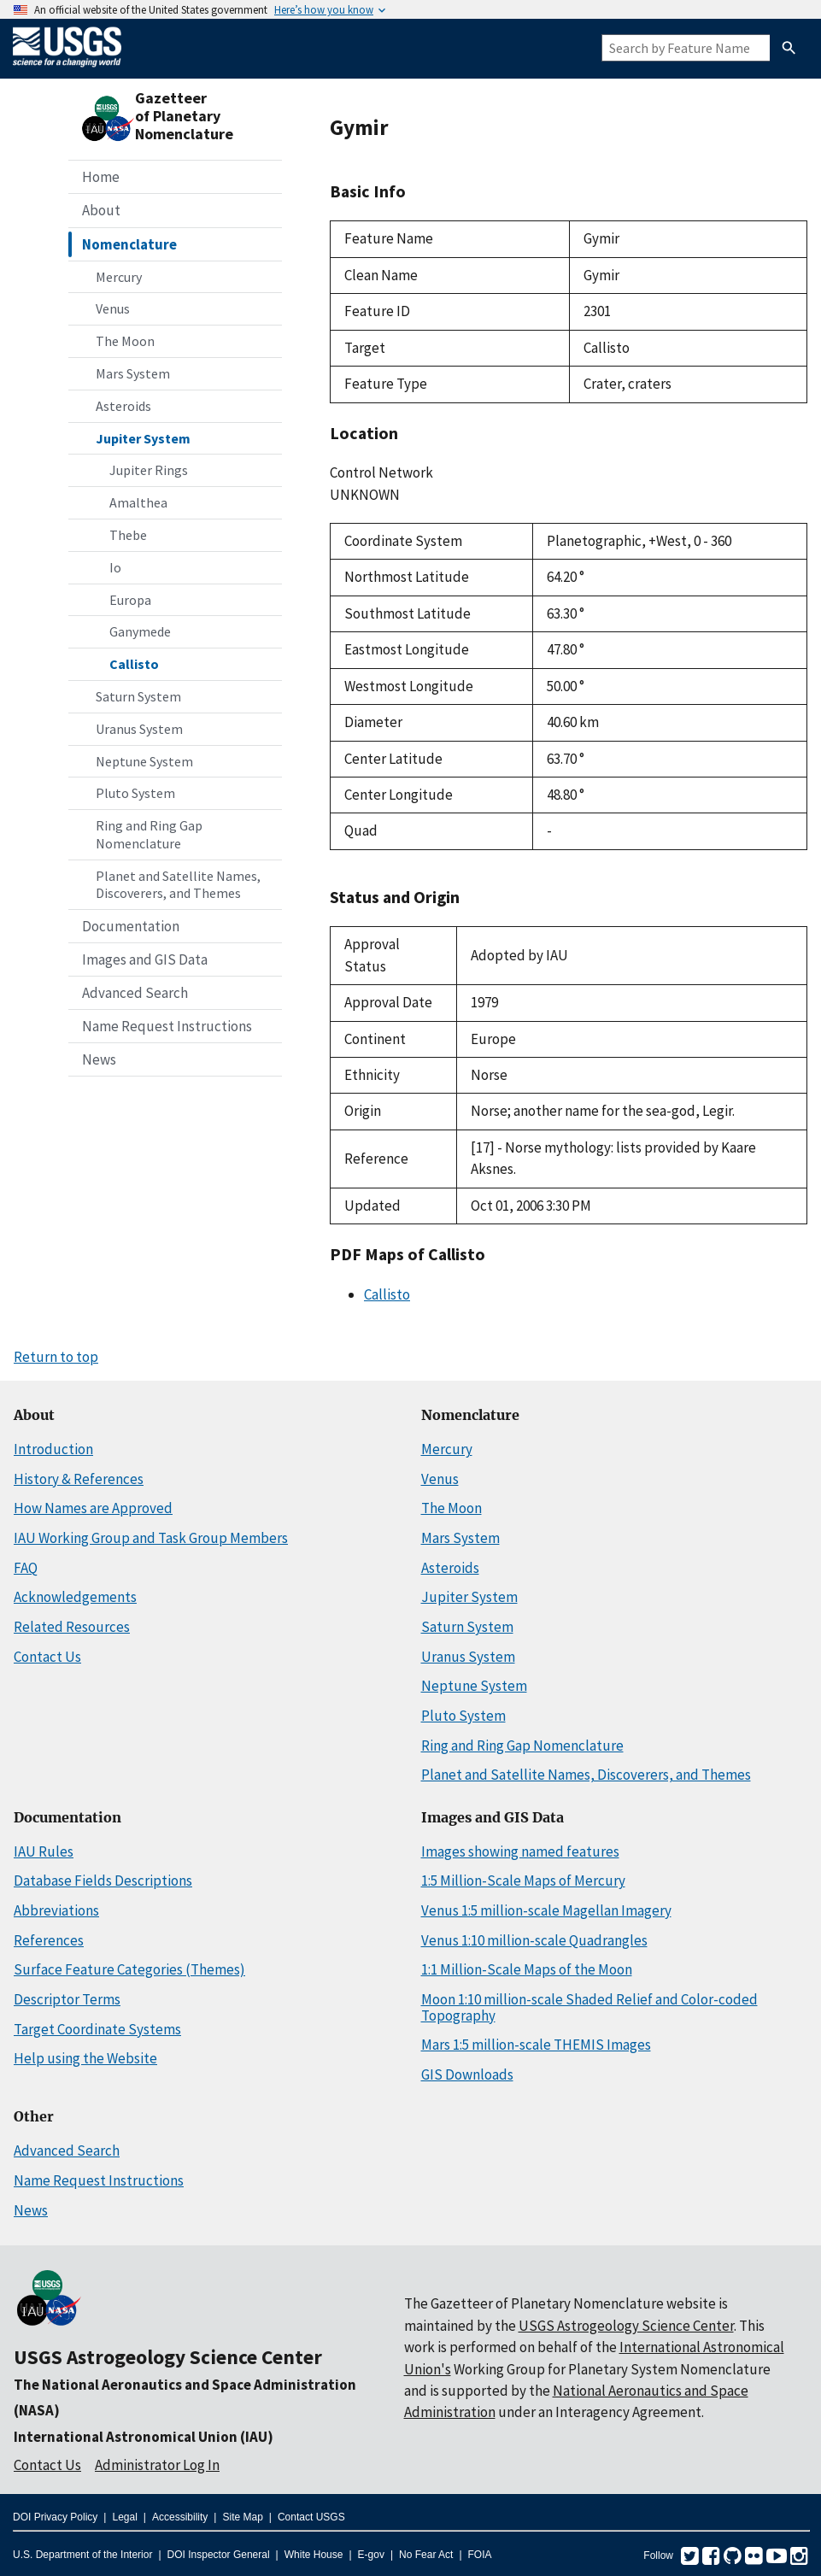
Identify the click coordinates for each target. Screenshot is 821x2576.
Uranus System (139, 728)
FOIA (480, 2555)
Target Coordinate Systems (97, 2029)
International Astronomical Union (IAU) (143, 2436)
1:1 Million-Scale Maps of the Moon (526, 1969)
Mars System (133, 373)
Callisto (134, 663)
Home (101, 176)
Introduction (53, 1449)
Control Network (381, 472)
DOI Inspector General (218, 2555)
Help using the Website (85, 2058)
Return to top (56, 1356)
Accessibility (180, 2517)
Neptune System (144, 761)
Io (115, 567)
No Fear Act (426, 2555)
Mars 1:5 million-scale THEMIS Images (536, 2044)
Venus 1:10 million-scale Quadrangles (534, 1940)
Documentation (130, 926)
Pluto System (135, 792)
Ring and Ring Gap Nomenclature (149, 834)
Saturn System (138, 696)
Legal (124, 2517)
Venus (113, 308)
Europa (130, 599)
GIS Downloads (467, 2074)
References (49, 1940)
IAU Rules (43, 1851)
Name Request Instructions (167, 1026)
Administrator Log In (157, 2465)
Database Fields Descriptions (103, 1880)
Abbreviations (56, 1910)
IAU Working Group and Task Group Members (151, 1538)
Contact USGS (311, 2517)
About (101, 210)
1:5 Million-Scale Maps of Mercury (523, 1880)
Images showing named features (520, 1851)
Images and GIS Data (145, 959)
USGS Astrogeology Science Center (168, 2356)
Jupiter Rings (148, 469)
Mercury (119, 276)
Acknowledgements (75, 1596)
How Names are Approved (93, 1508)
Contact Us (47, 1656)
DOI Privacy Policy (55, 2517)
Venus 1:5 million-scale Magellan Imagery (546, 1910)
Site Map (242, 2517)
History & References (79, 1479)
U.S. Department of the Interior (82, 2555)
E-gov (371, 2555)
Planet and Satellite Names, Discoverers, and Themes (178, 884)
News (99, 1059)
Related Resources (72, 1626)
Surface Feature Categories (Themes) (129, 1969)
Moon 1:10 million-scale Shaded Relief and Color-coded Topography (589, 2007)
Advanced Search (135, 992)
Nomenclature (129, 244)
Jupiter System (143, 438)
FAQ (26, 1567)
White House (313, 2555)
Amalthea (138, 502)
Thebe (128, 534)
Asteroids (123, 405)
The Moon (125, 340)
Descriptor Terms (67, 1999)
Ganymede (140, 631)
